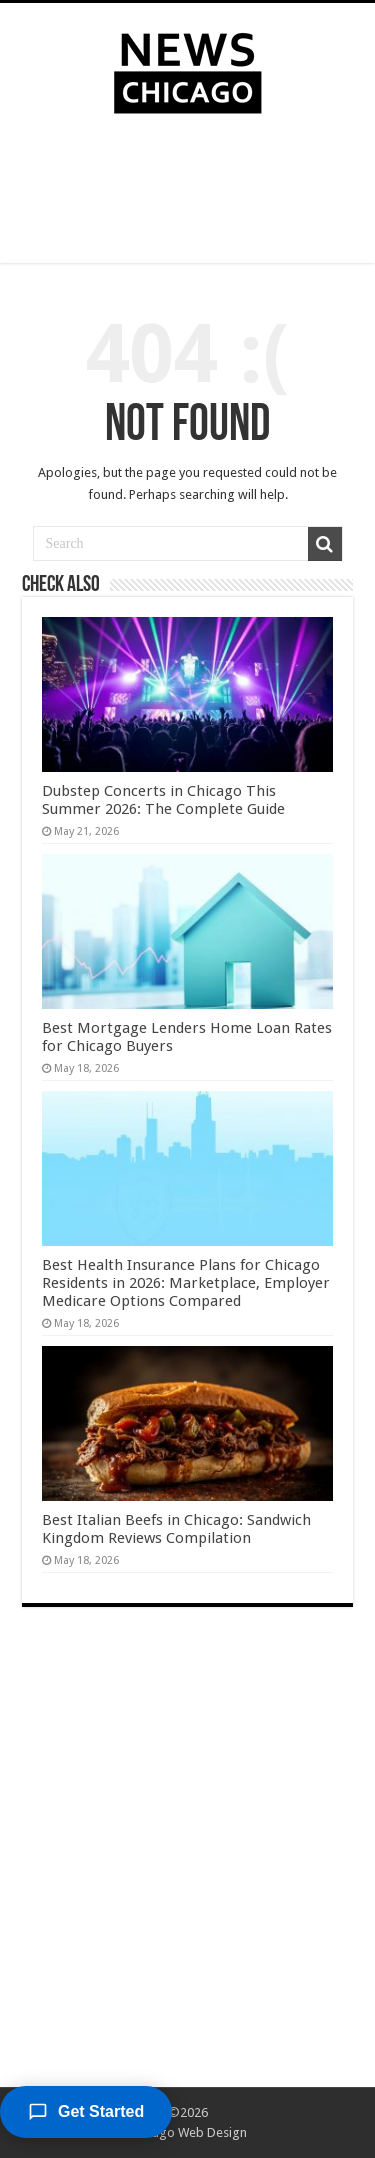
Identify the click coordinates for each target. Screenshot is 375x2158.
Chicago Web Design (187, 2132)
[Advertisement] (188, 193)
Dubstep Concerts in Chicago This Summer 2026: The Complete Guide (163, 800)
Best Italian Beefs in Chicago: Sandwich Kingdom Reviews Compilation (176, 1529)
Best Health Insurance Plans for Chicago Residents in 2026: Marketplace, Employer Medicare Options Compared (186, 1283)
